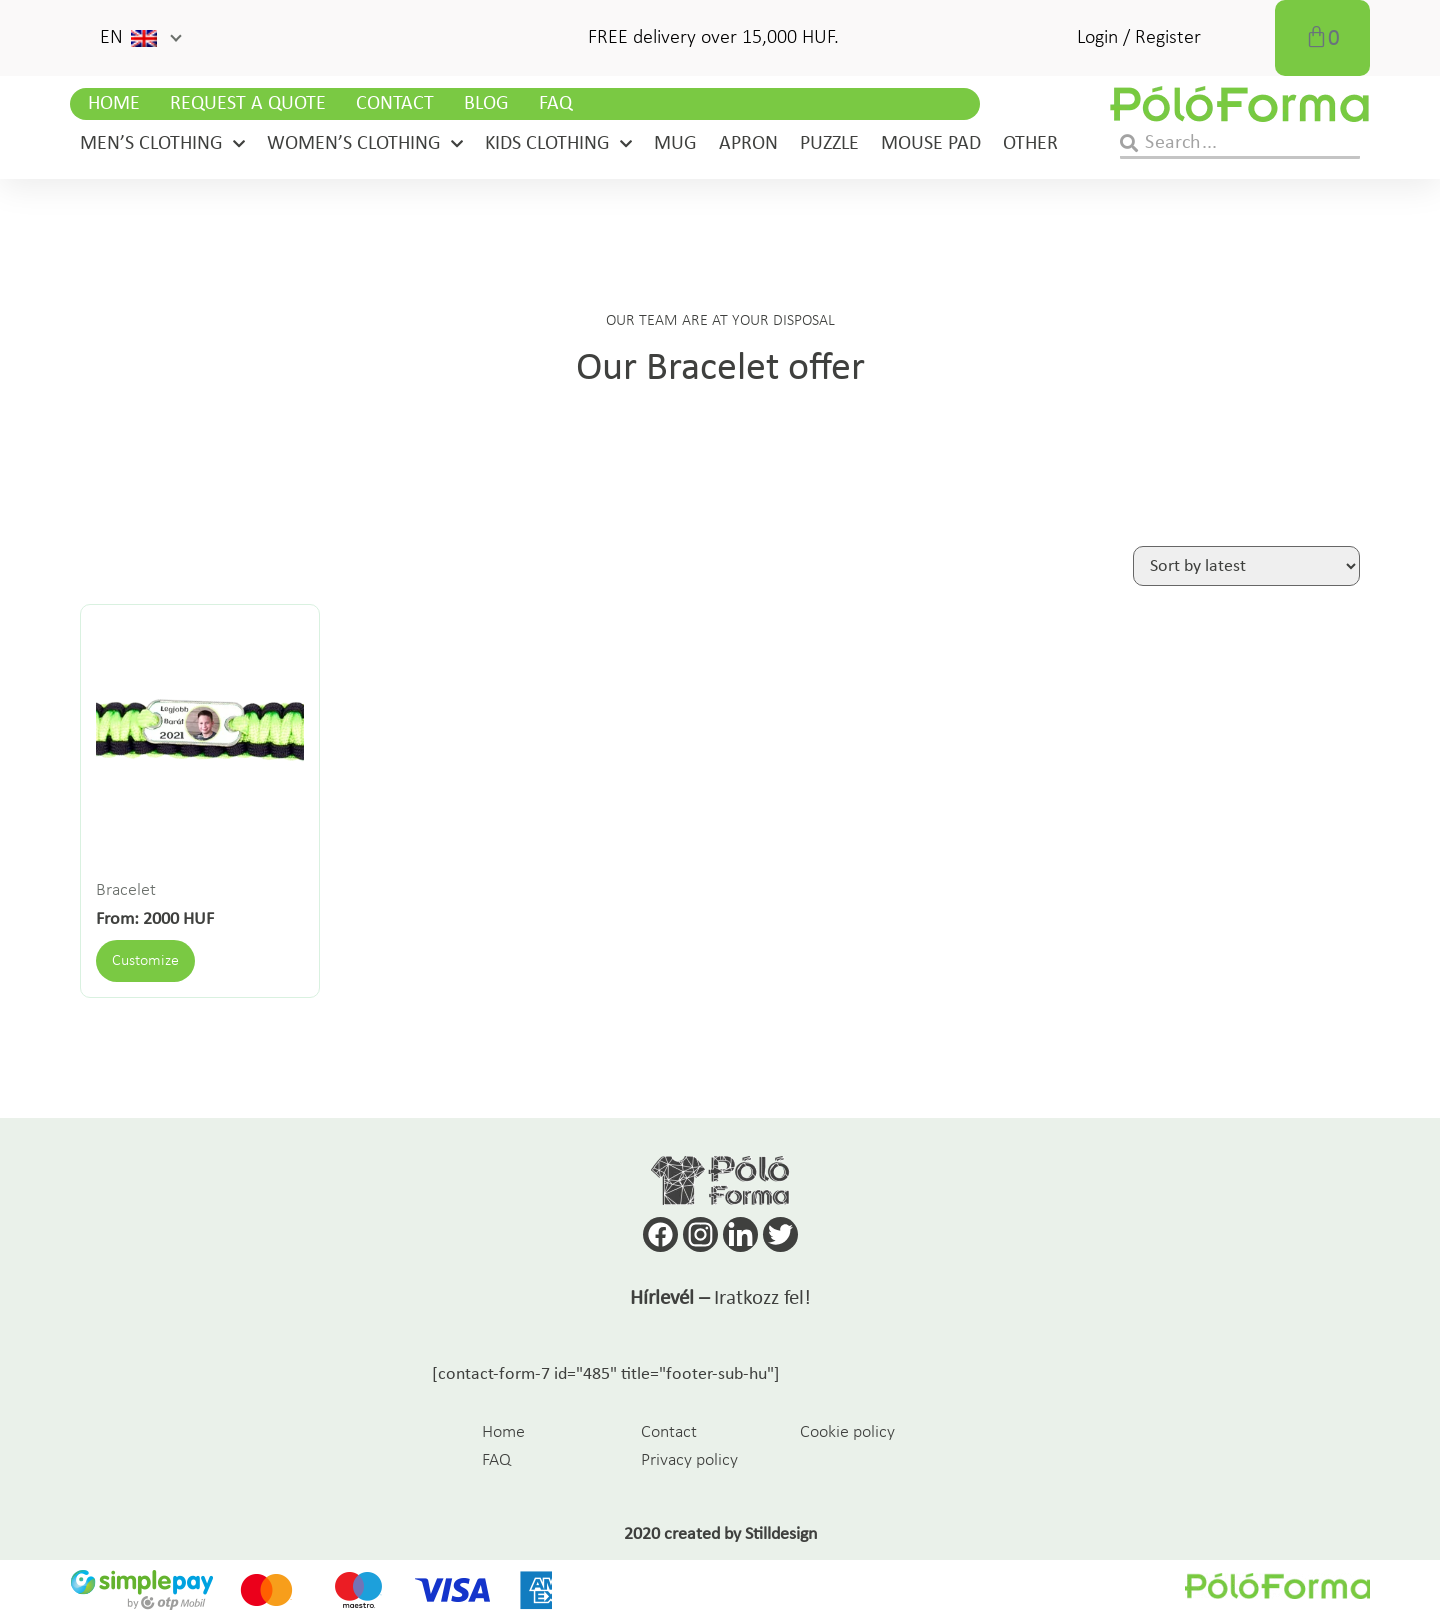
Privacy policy (689, 1460)
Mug (675, 144)
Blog (486, 104)
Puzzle (829, 144)
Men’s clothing (162, 144)
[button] (140, 38)
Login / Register (1139, 38)
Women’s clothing (365, 144)
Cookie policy (847, 1432)
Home (114, 104)
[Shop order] (1246, 566)
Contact (395, 104)
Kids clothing (558, 144)
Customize (145, 961)
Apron (748, 144)
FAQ (555, 104)
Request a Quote (248, 104)
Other (1030, 144)
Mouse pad (931, 144)
